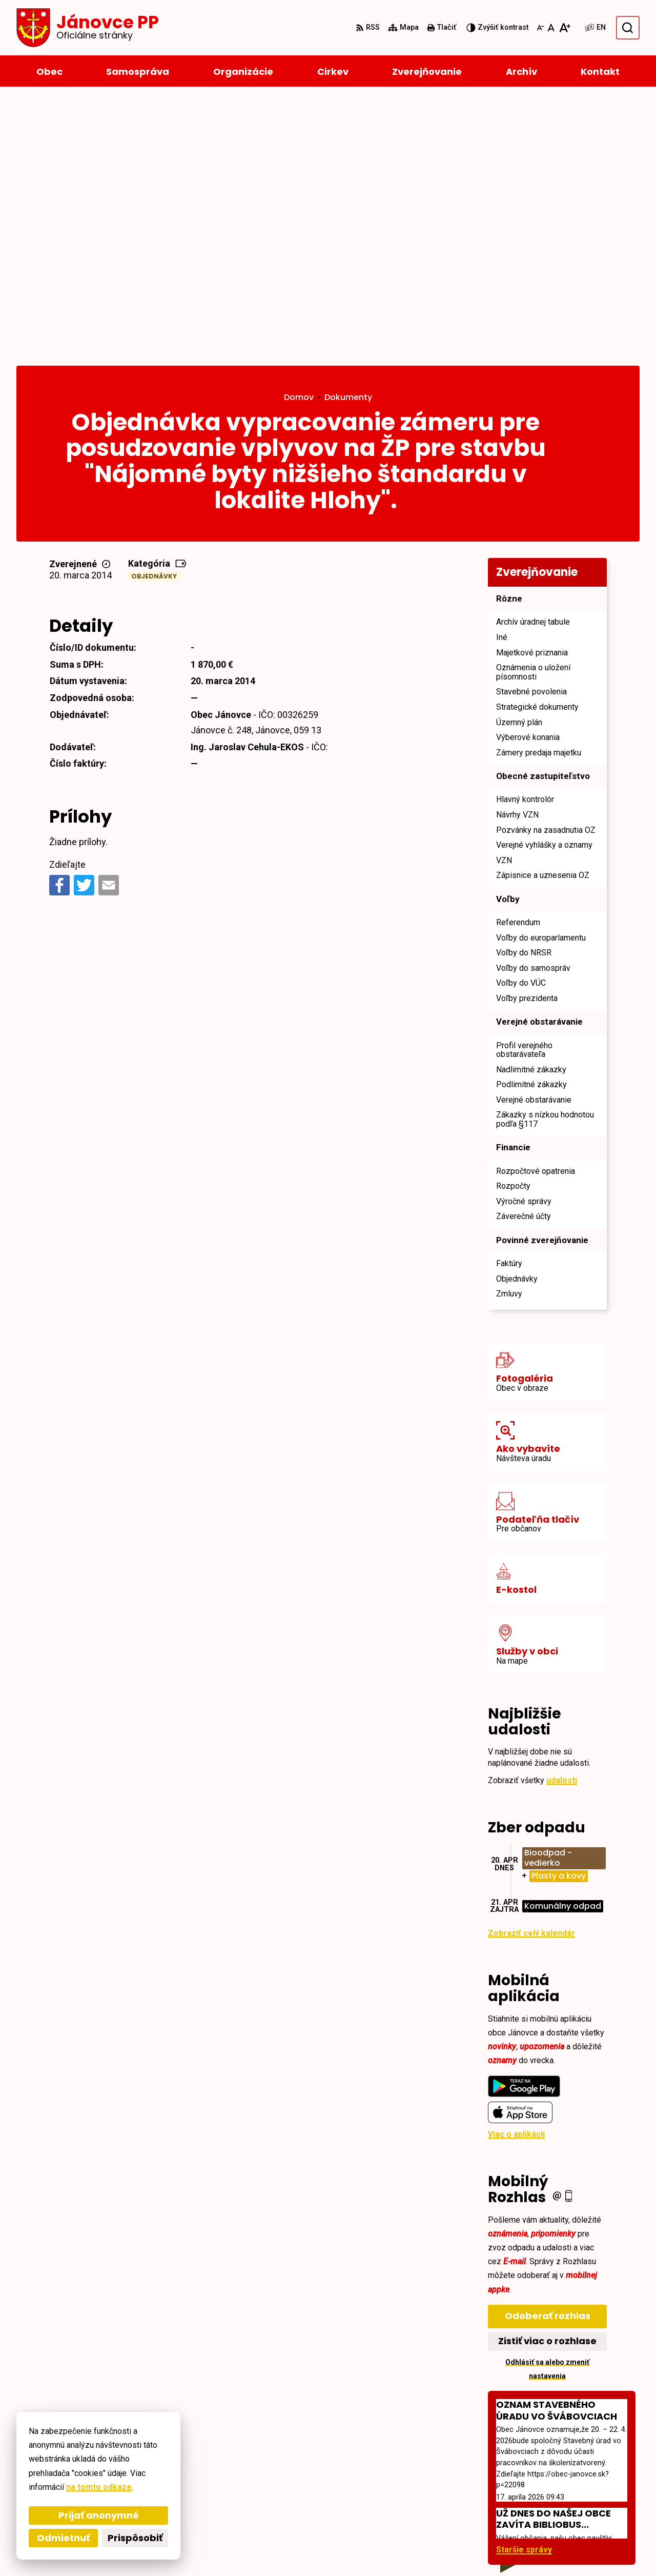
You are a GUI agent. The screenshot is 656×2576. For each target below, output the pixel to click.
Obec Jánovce (296, 2548)
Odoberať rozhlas (547, 2053)
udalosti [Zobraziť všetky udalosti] (561, 1517)
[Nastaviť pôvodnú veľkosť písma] (551, 27)
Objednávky (154, 313)
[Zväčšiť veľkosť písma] (564, 27)
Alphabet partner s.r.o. (156, 2548)
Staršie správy (524, 2287)
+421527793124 (567, 2489)
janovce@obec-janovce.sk (588, 2501)
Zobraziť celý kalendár (531, 1670)
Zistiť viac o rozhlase (547, 2078)
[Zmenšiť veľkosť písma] (540, 27)
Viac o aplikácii (516, 1871)
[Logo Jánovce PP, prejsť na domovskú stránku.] (87, 27)
